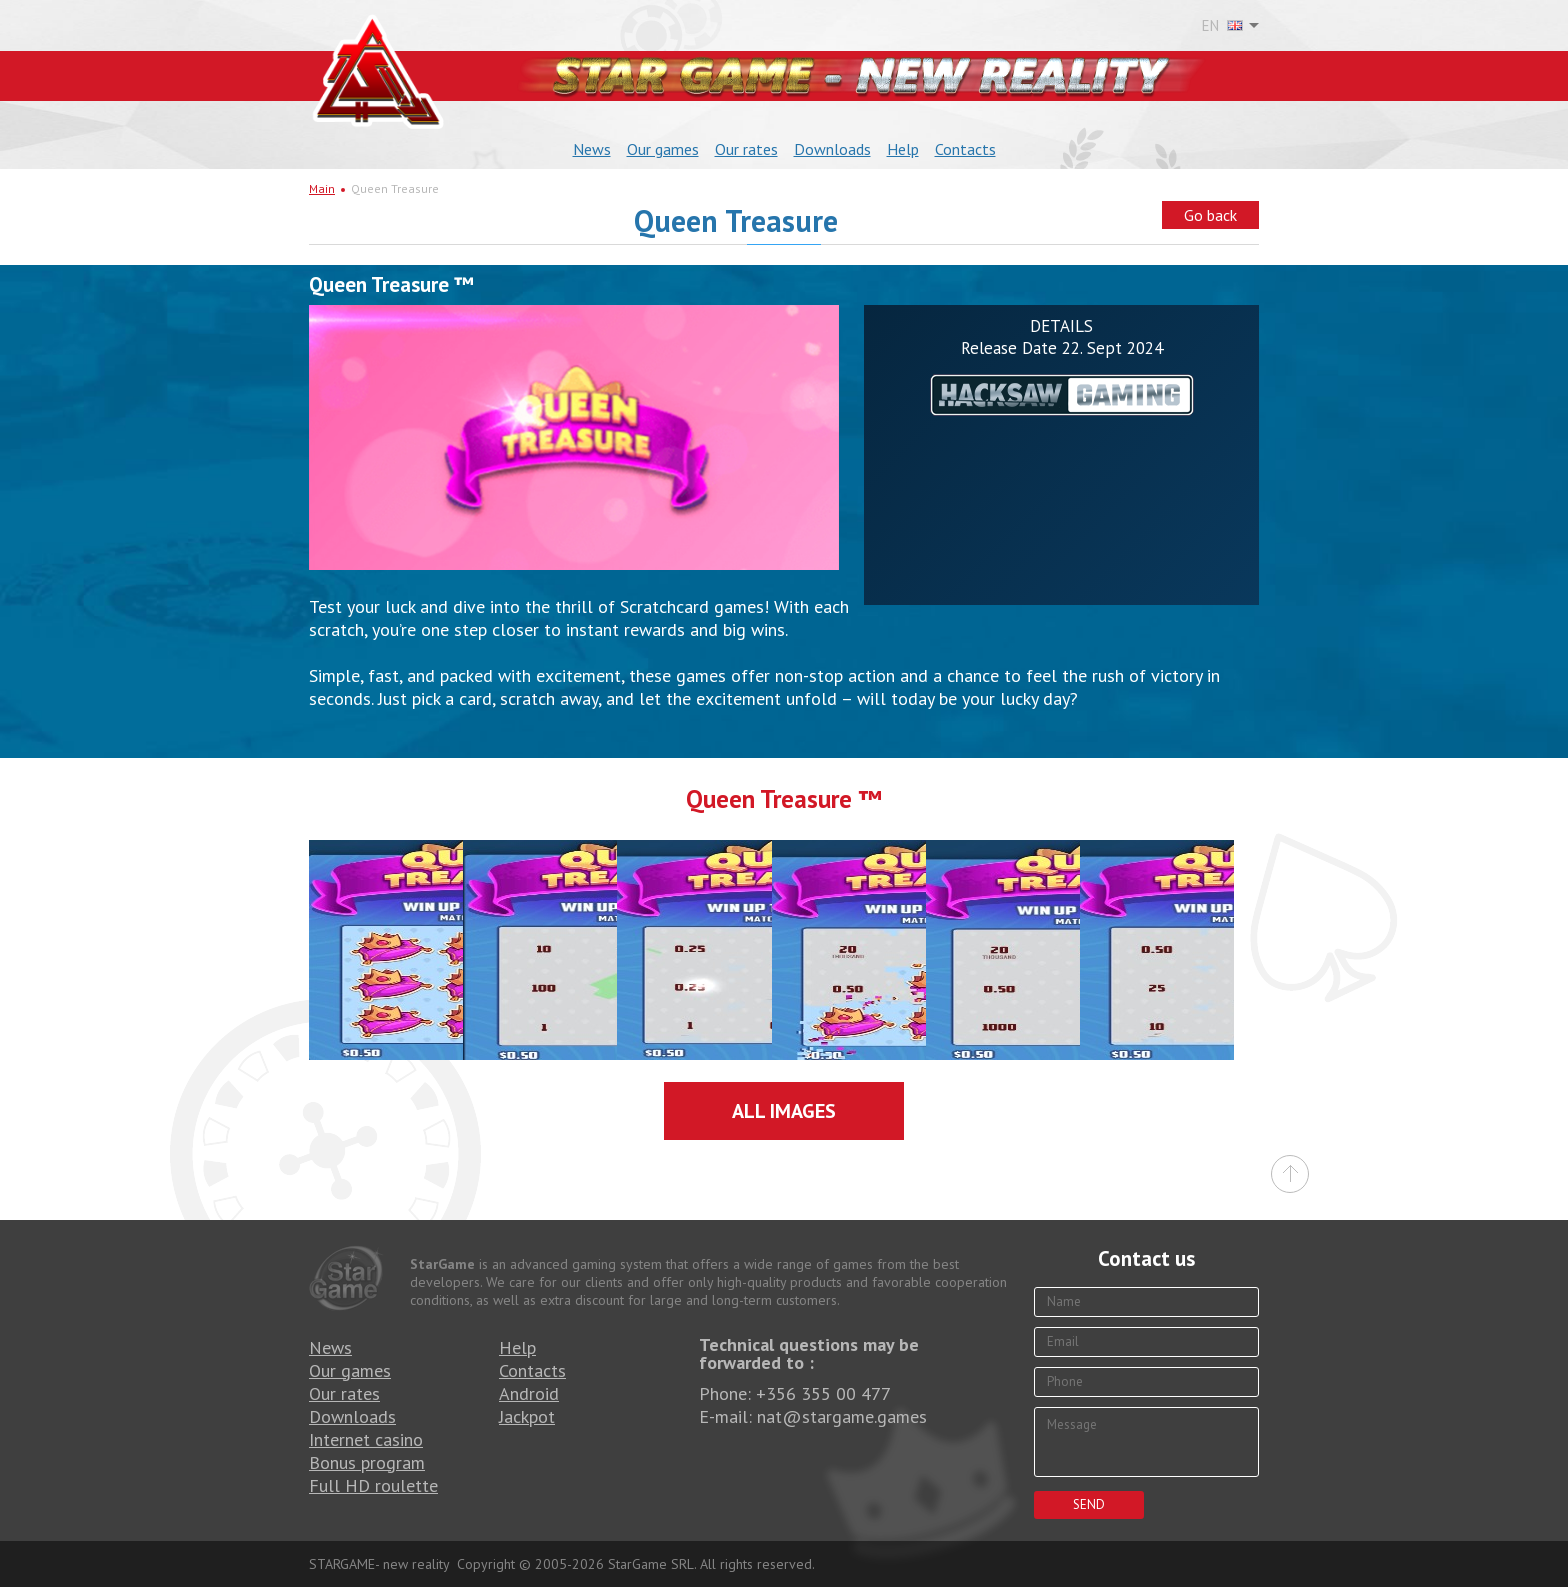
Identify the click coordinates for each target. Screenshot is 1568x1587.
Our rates (746, 149)
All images (784, 1111)
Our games (663, 149)
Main (322, 188)
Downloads (832, 149)
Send (1089, 1504)
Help (903, 149)
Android (529, 1393)
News (592, 149)
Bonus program (367, 1462)
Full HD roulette (373, 1485)
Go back (1210, 215)
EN (1222, 26)
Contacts (965, 149)
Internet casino (366, 1439)
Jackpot (527, 1416)
